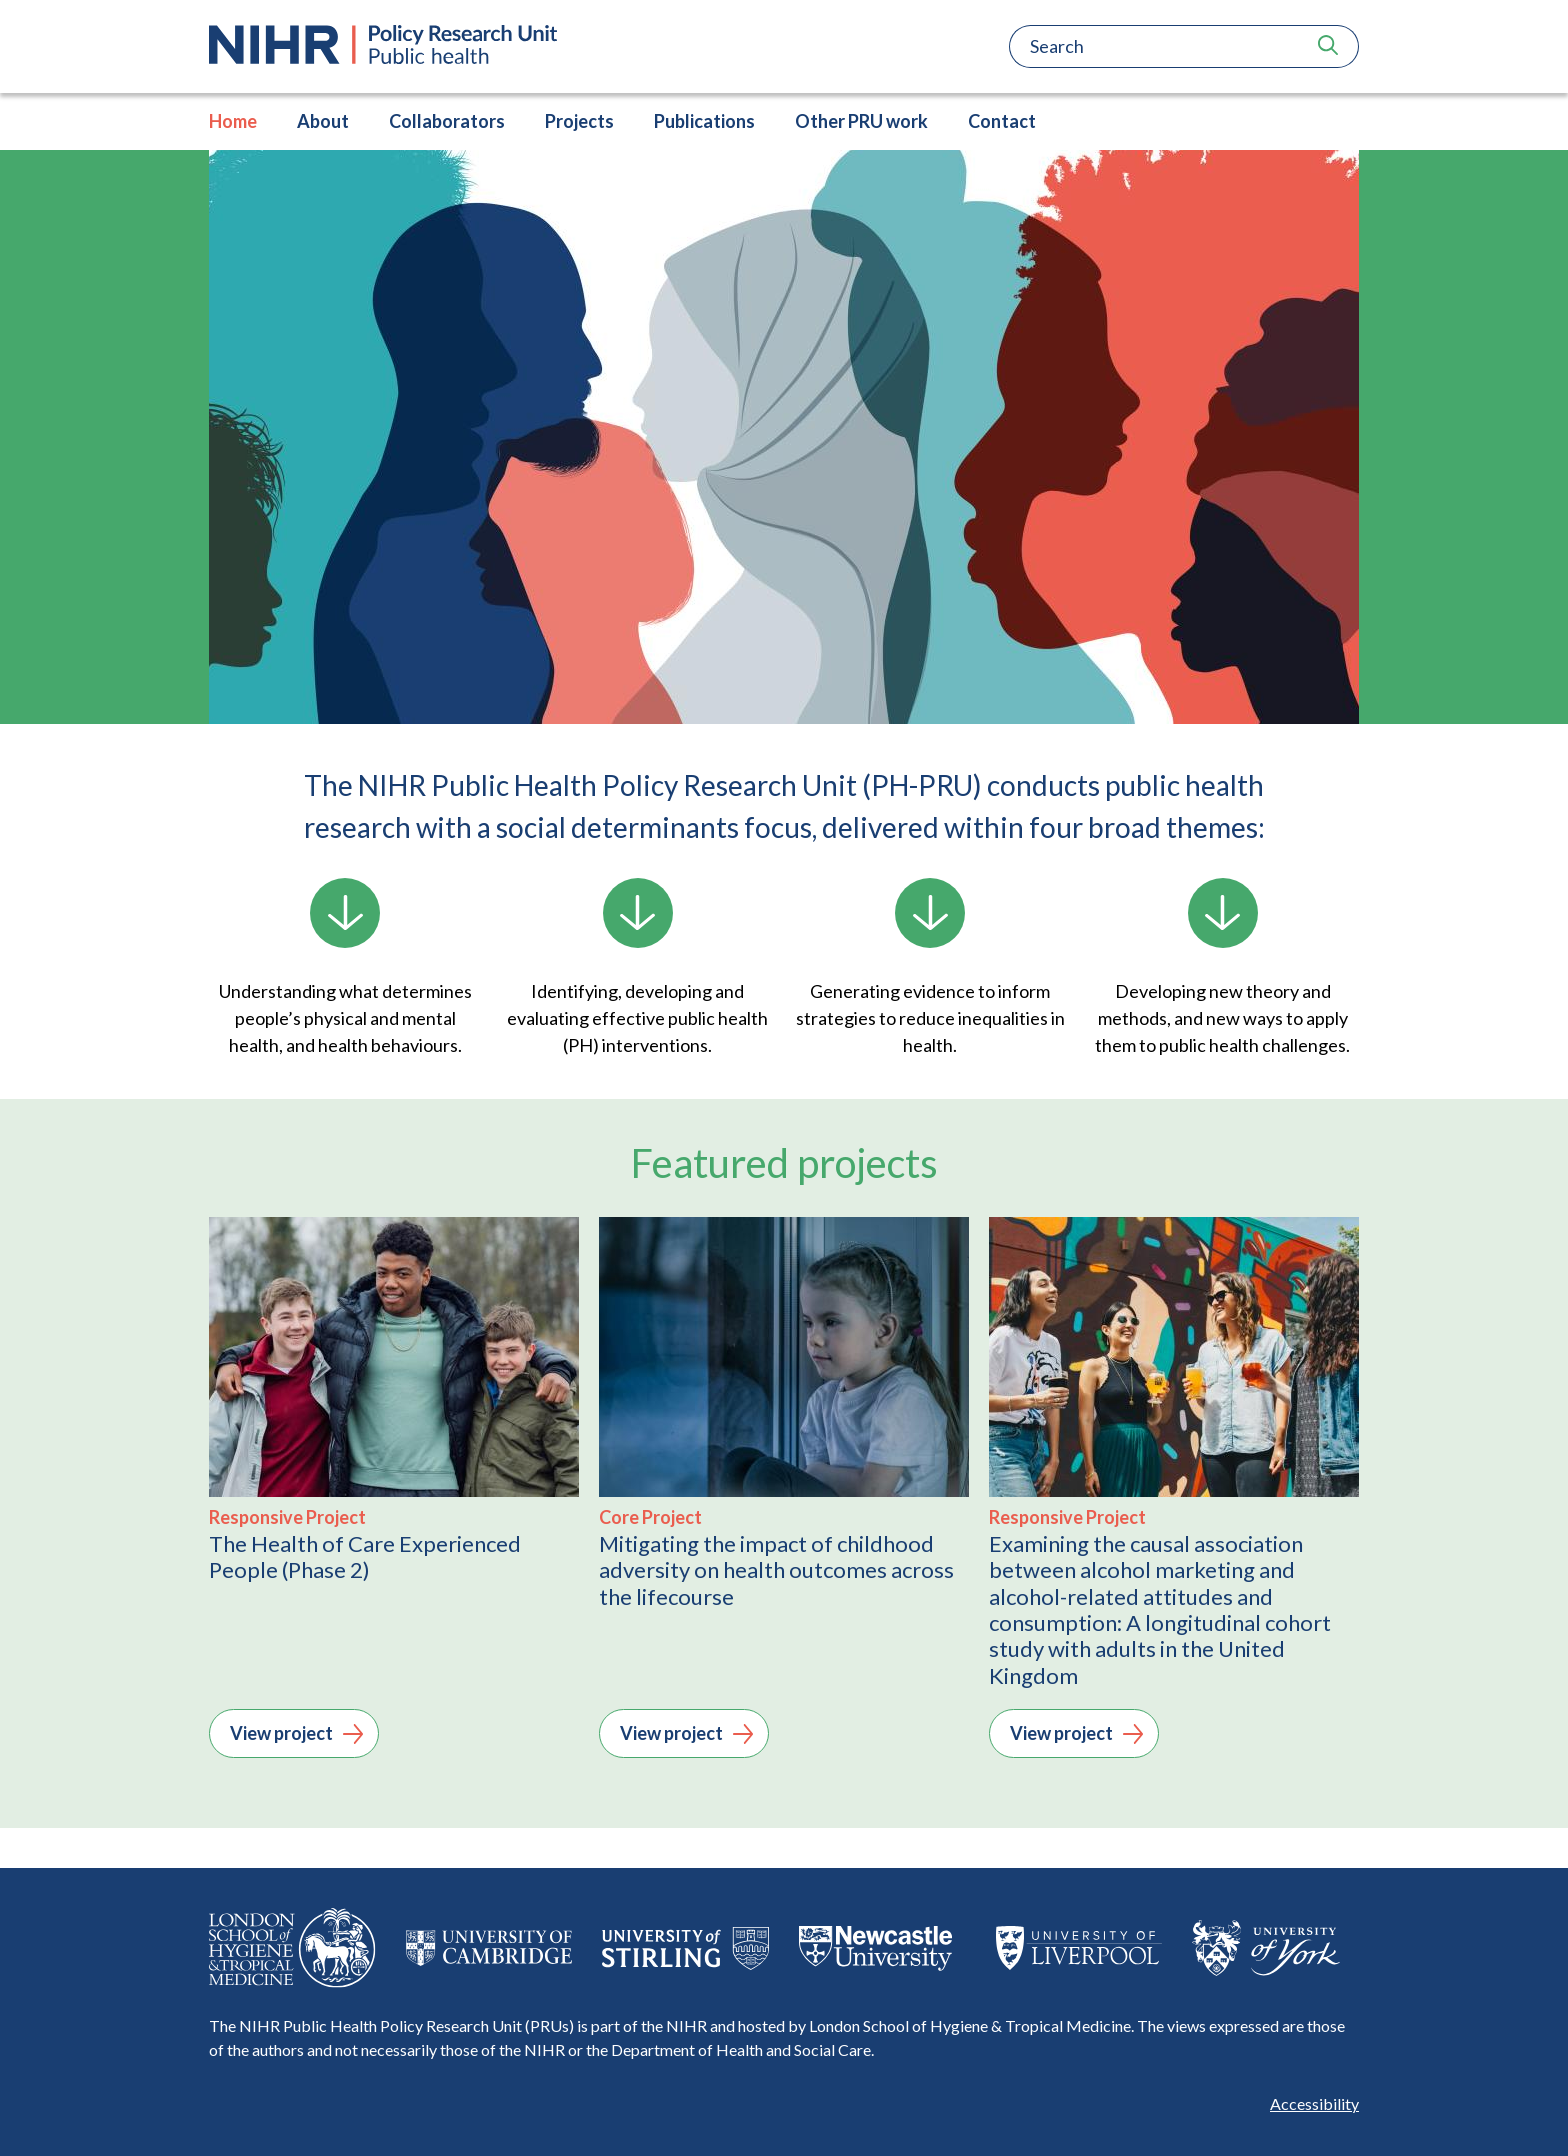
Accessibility (1314, 2103)
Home (233, 121)
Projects (579, 121)
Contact (1002, 121)
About (323, 121)
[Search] (1153, 46)
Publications (704, 121)
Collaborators (447, 121)
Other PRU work (861, 121)
